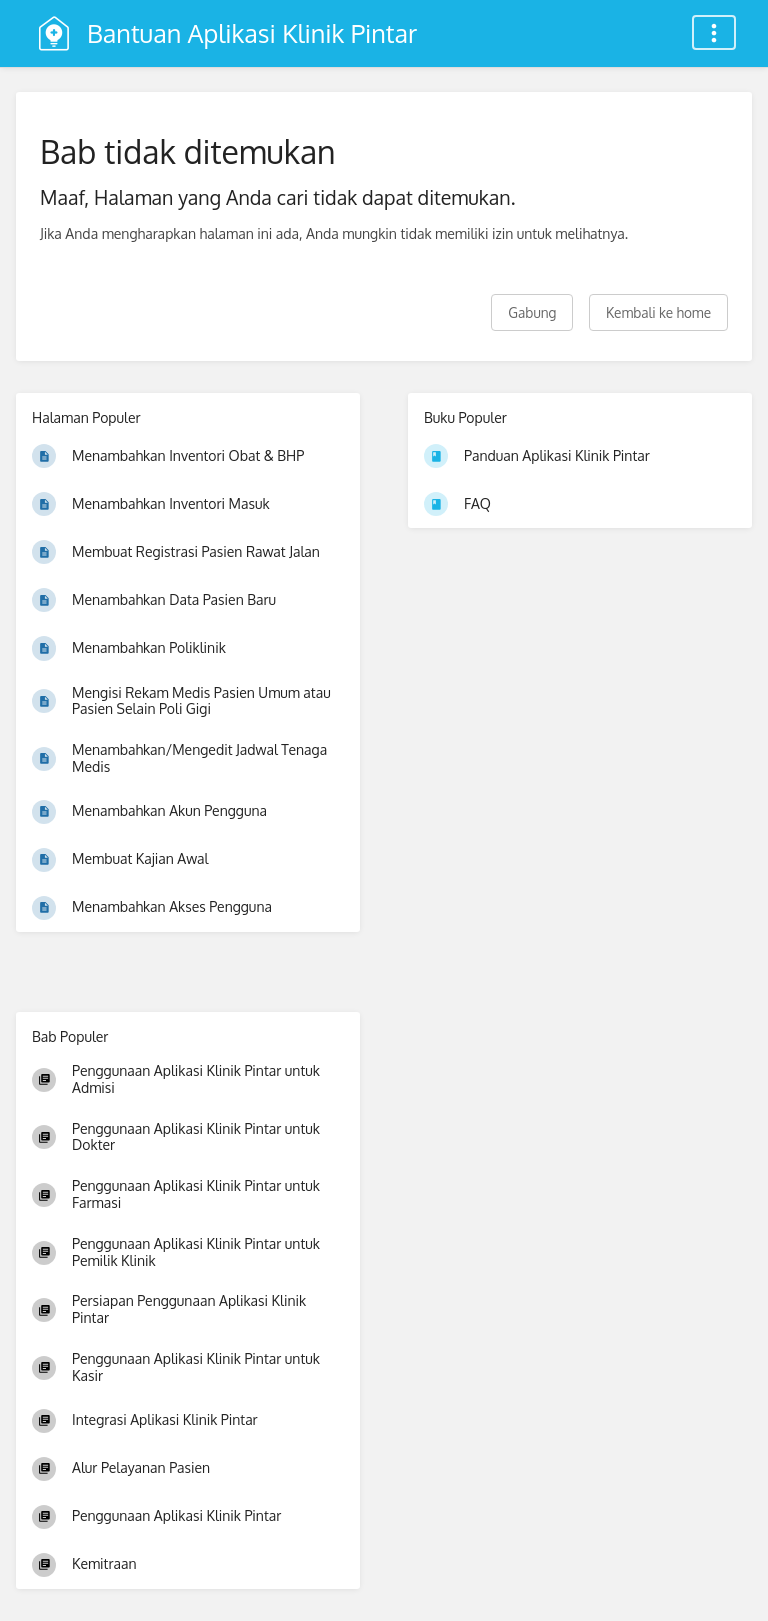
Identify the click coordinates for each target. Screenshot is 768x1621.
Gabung (532, 312)
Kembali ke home (658, 312)
